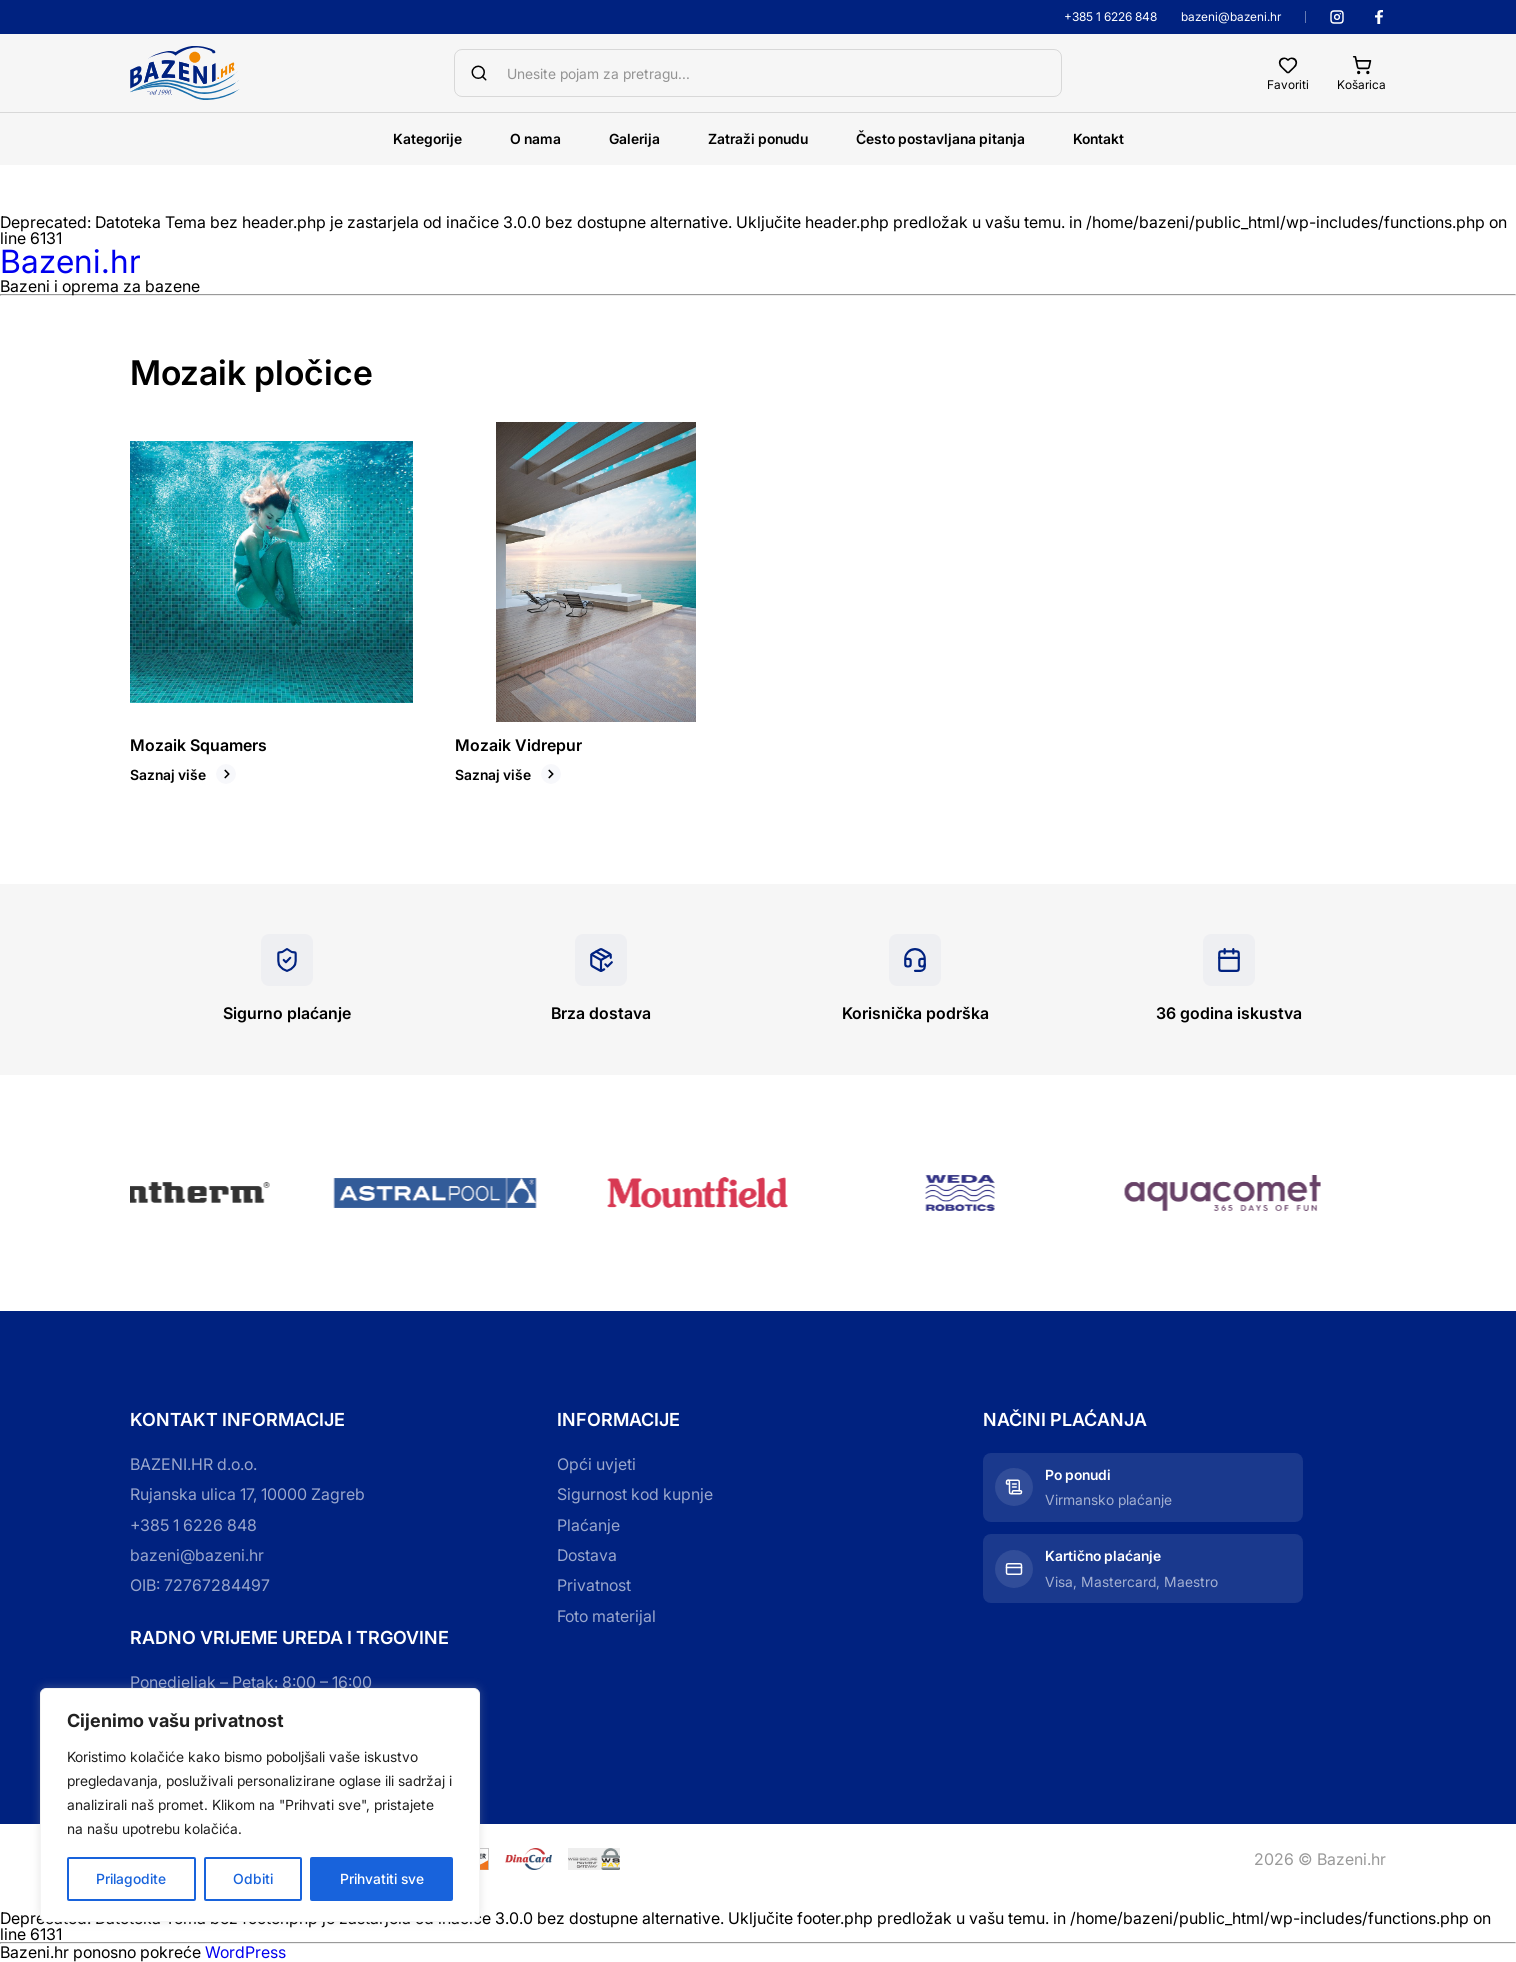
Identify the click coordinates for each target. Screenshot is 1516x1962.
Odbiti (253, 1878)
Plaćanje (588, 1525)
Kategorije (427, 138)
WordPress (245, 1952)
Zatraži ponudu (758, 138)
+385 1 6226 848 (1110, 17)
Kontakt (1098, 138)
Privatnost (594, 1585)
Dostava (587, 1555)
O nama (535, 138)
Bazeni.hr (70, 261)
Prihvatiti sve (382, 1878)
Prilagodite (131, 1878)
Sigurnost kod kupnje (635, 1494)
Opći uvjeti (596, 1464)
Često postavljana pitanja (940, 138)
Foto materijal (606, 1616)
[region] (260, 1805)
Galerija (634, 138)
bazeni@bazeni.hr (1231, 17)
